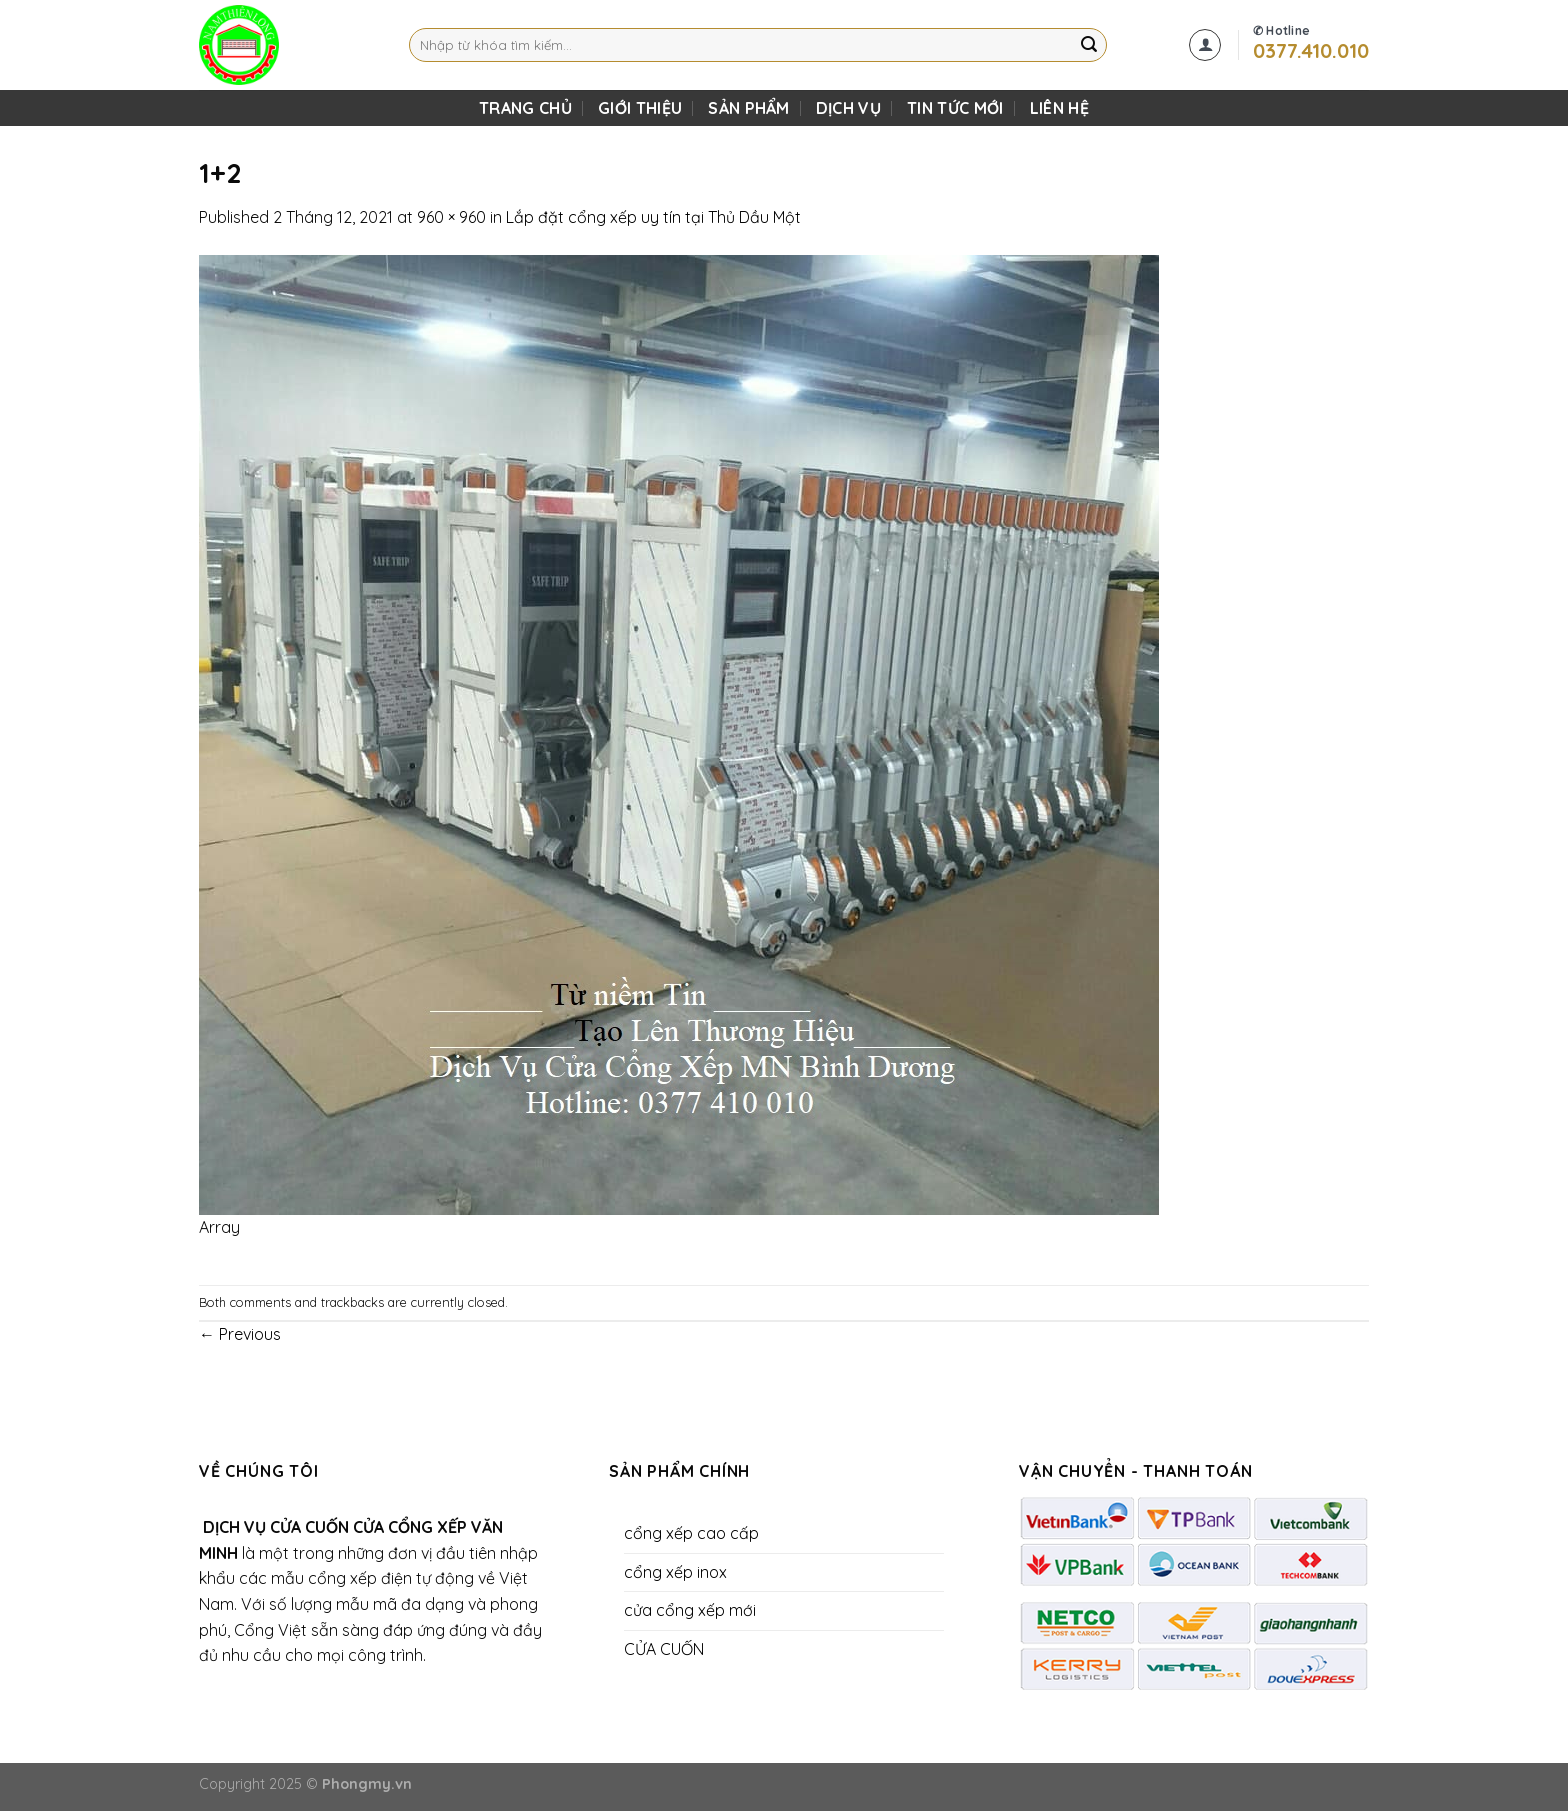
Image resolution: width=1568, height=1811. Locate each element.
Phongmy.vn (367, 1784)
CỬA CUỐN (664, 1649)
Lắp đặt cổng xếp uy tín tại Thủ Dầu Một (653, 217)
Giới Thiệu (640, 108)
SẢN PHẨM (749, 108)
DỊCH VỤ (848, 108)
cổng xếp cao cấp (691, 1533)
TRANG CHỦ (525, 108)
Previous (240, 1334)
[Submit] (1089, 45)
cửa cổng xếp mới (690, 1610)
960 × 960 (451, 217)
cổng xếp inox (675, 1572)
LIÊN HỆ (1059, 108)
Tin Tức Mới (955, 108)
